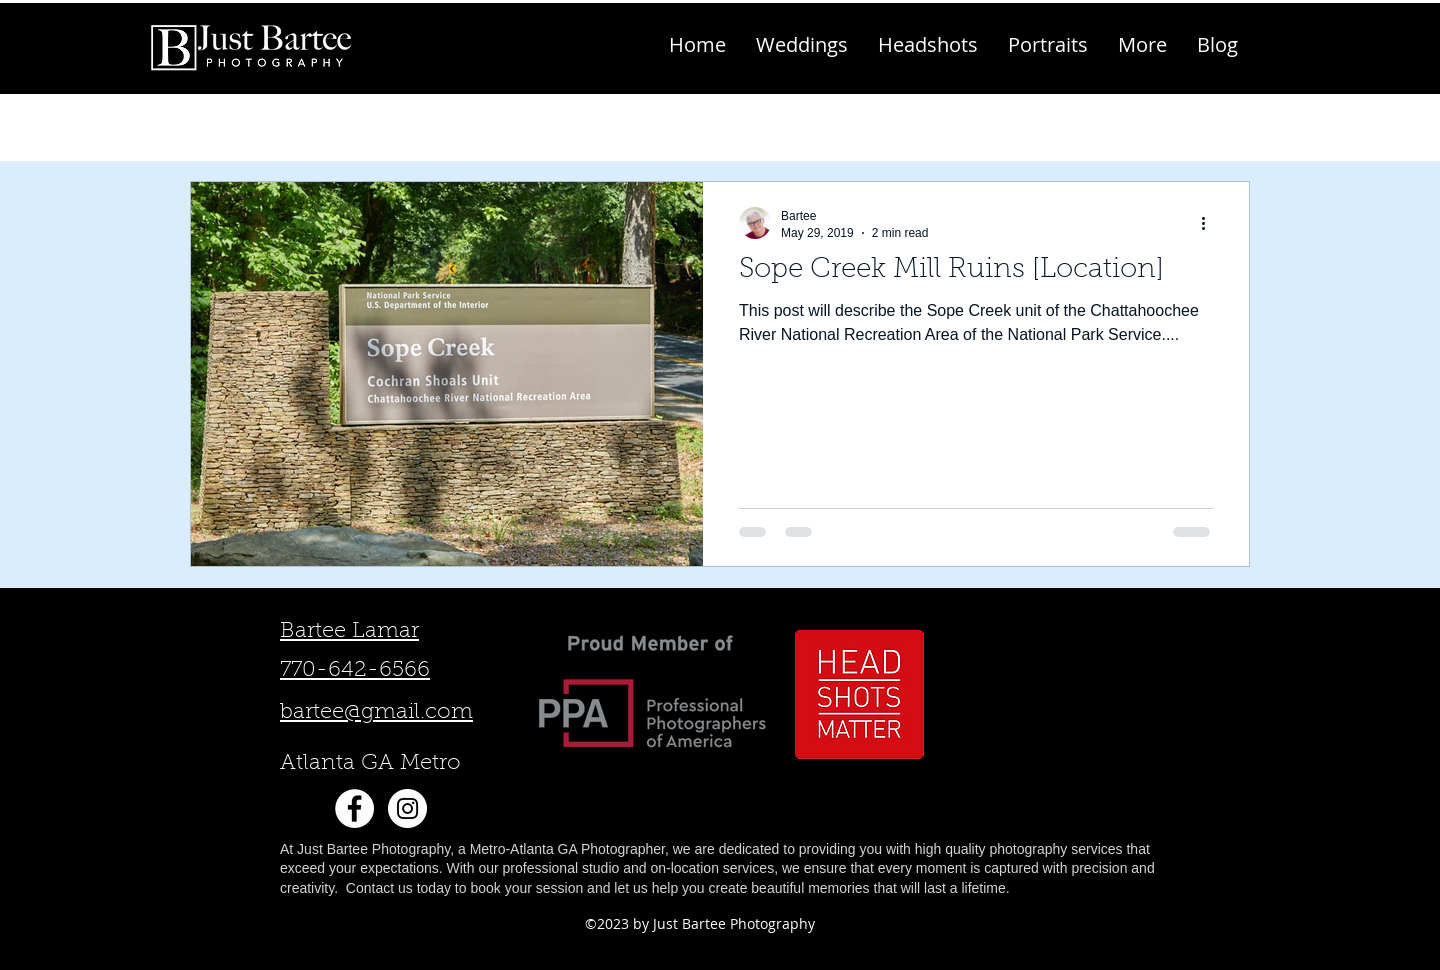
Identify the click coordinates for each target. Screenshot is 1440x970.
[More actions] (1210, 223)
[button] (1142, 44)
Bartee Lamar (349, 632)
